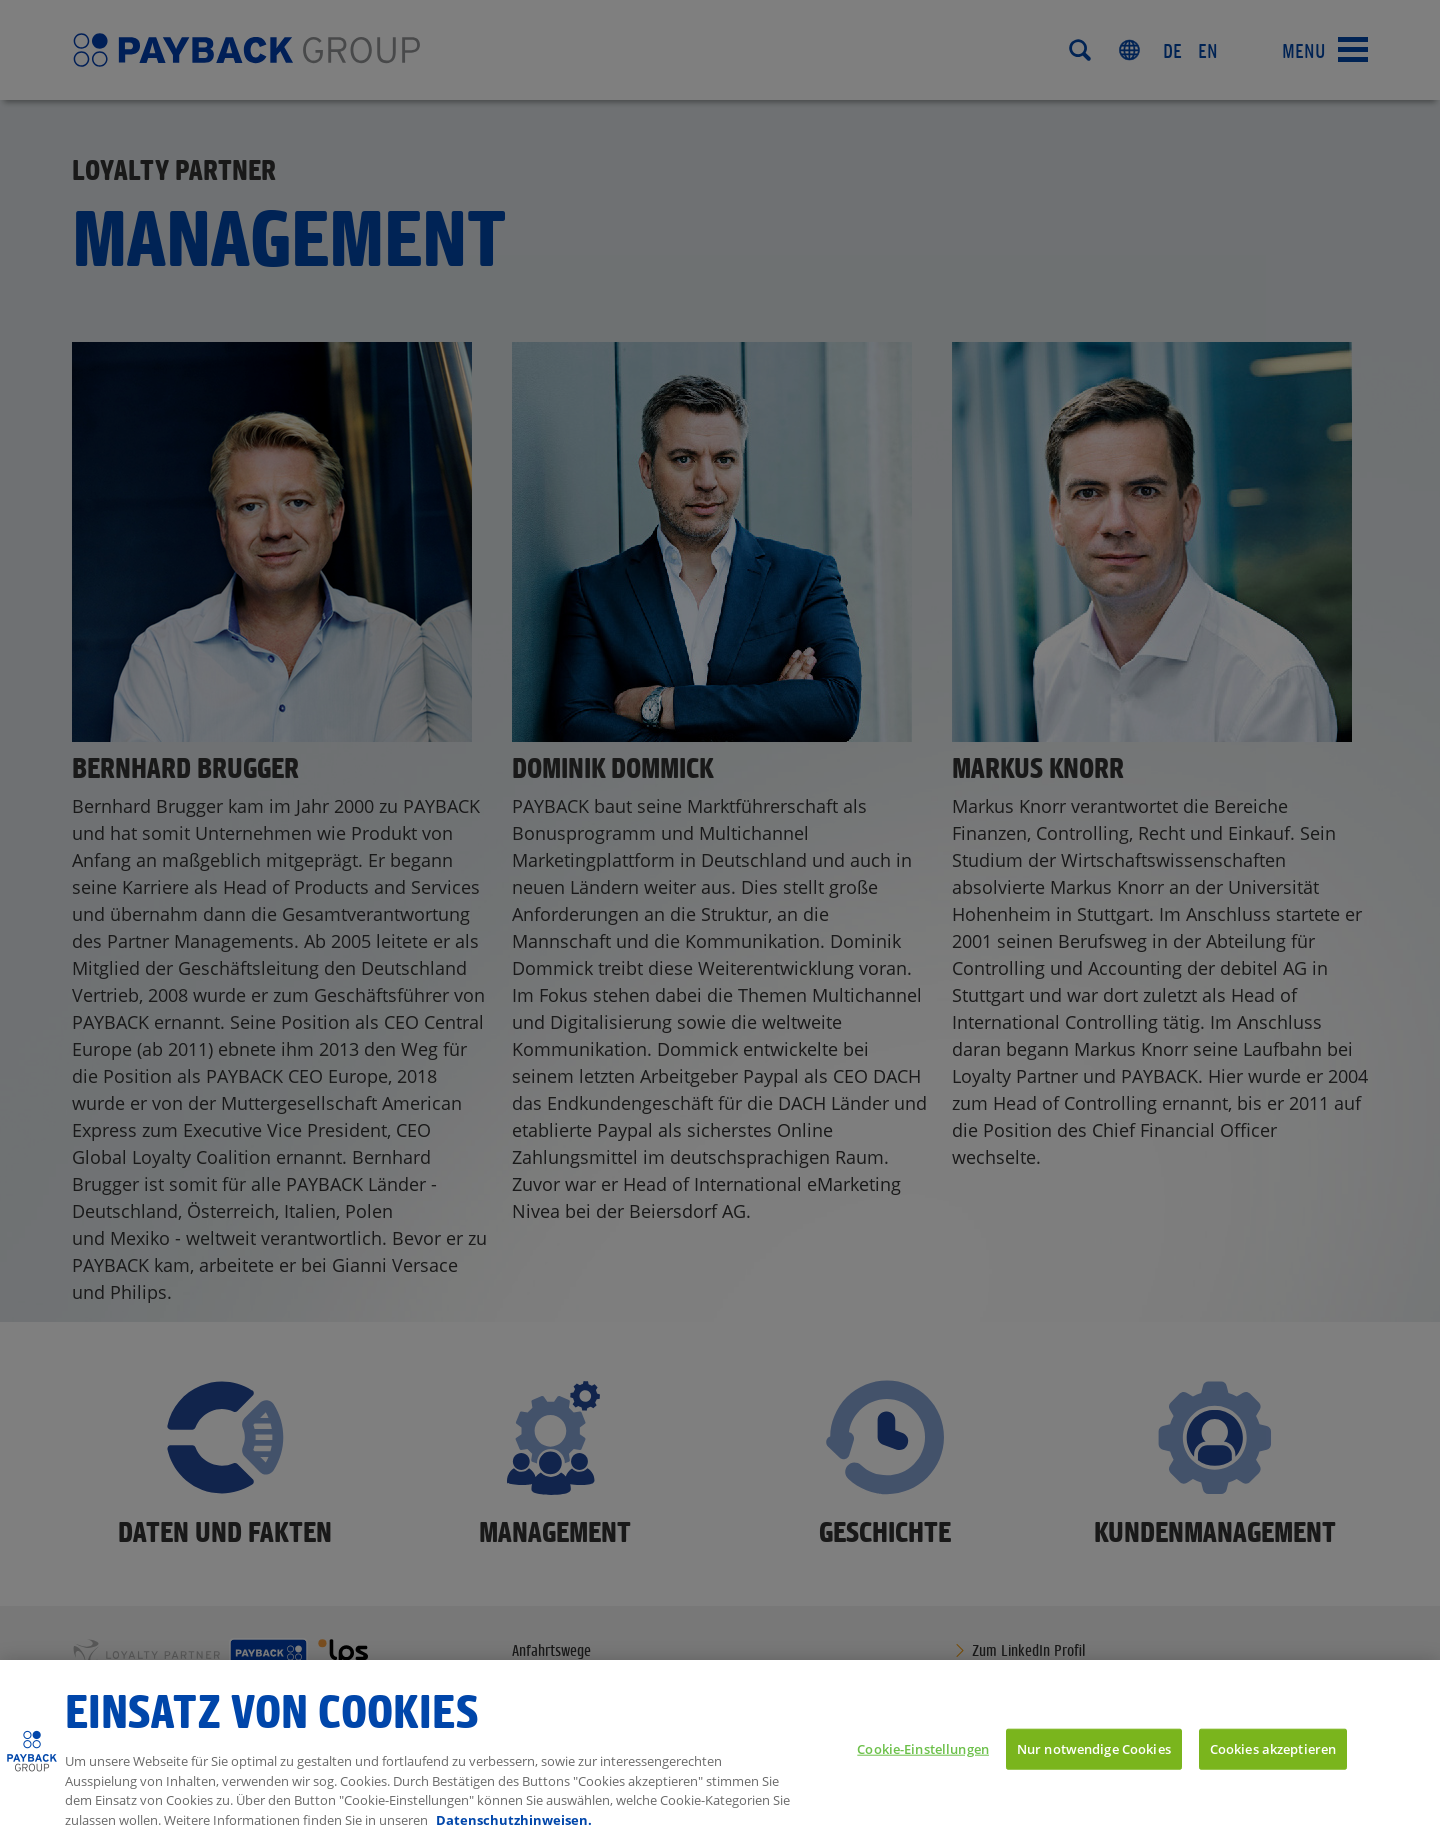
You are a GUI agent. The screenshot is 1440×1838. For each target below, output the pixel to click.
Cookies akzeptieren (1273, 1770)
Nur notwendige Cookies (1094, 1770)
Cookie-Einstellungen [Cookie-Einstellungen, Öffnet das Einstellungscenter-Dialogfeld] (923, 1770)
